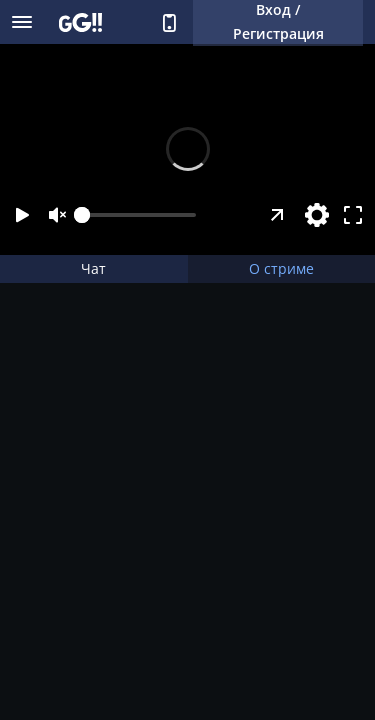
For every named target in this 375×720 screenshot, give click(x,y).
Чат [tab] (93, 268)
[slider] (139, 215)
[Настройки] (317, 215)
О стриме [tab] (281, 268)
